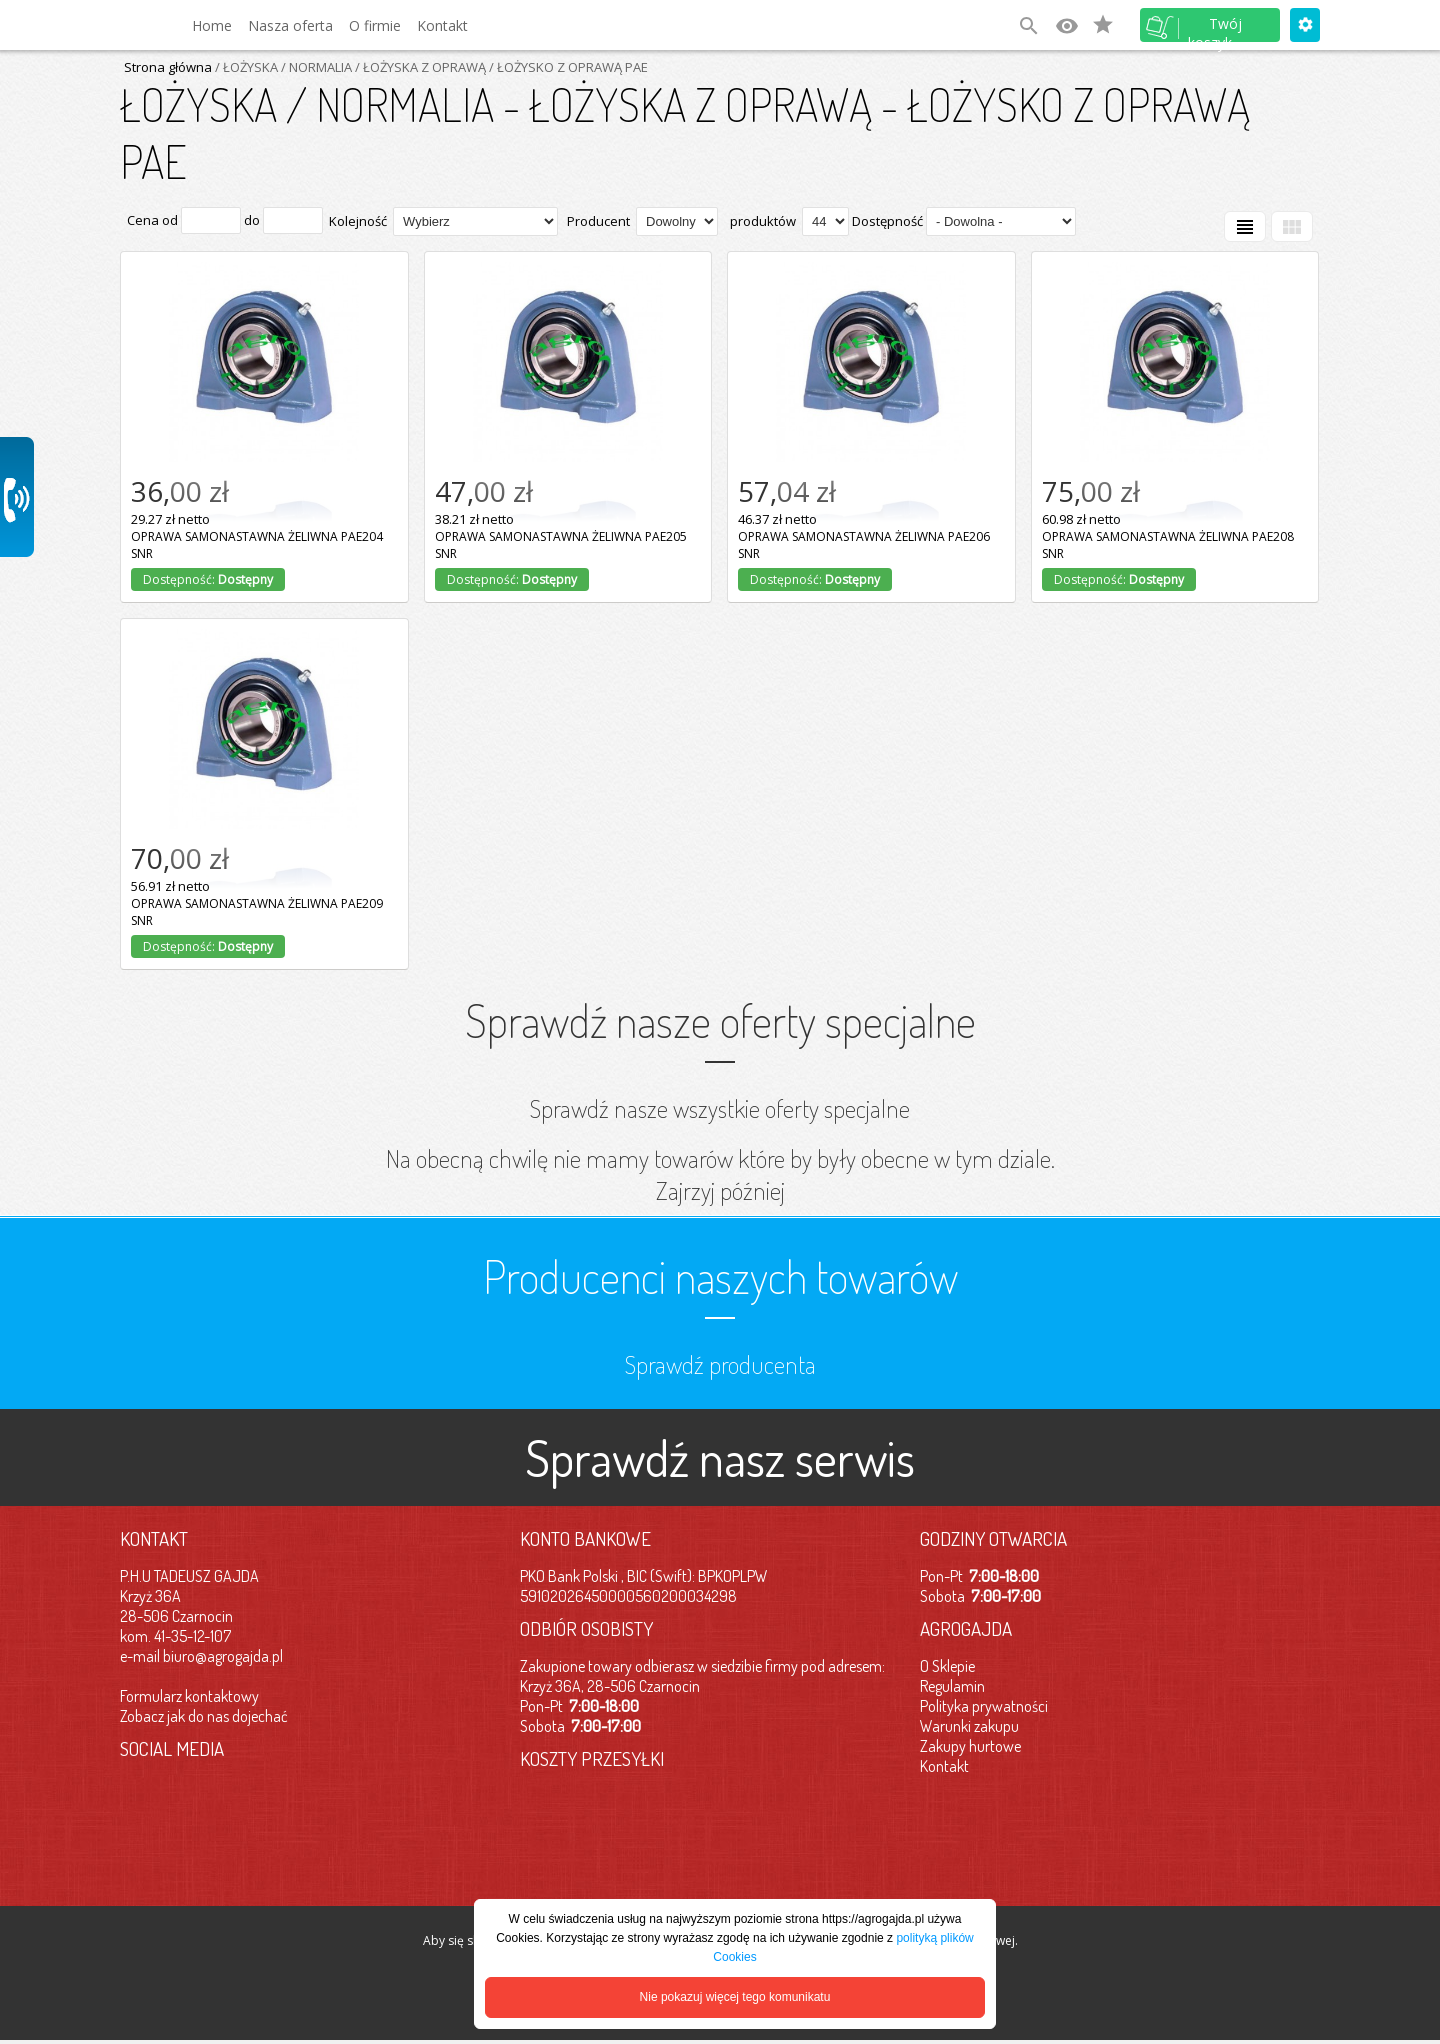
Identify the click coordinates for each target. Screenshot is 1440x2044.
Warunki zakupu (969, 1726)
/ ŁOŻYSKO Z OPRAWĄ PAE (567, 67)
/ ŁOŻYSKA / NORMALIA (282, 67)
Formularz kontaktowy (189, 1696)
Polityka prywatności (984, 1706)
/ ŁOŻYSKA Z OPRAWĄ (419, 67)
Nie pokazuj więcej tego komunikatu (735, 1997)
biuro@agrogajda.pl (223, 1656)
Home (212, 25)
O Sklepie (947, 1666)
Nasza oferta (290, 25)
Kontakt (442, 25)
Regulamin (952, 1686)
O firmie (375, 25)
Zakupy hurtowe (970, 1746)
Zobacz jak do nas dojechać (204, 1716)
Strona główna (168, 67)
